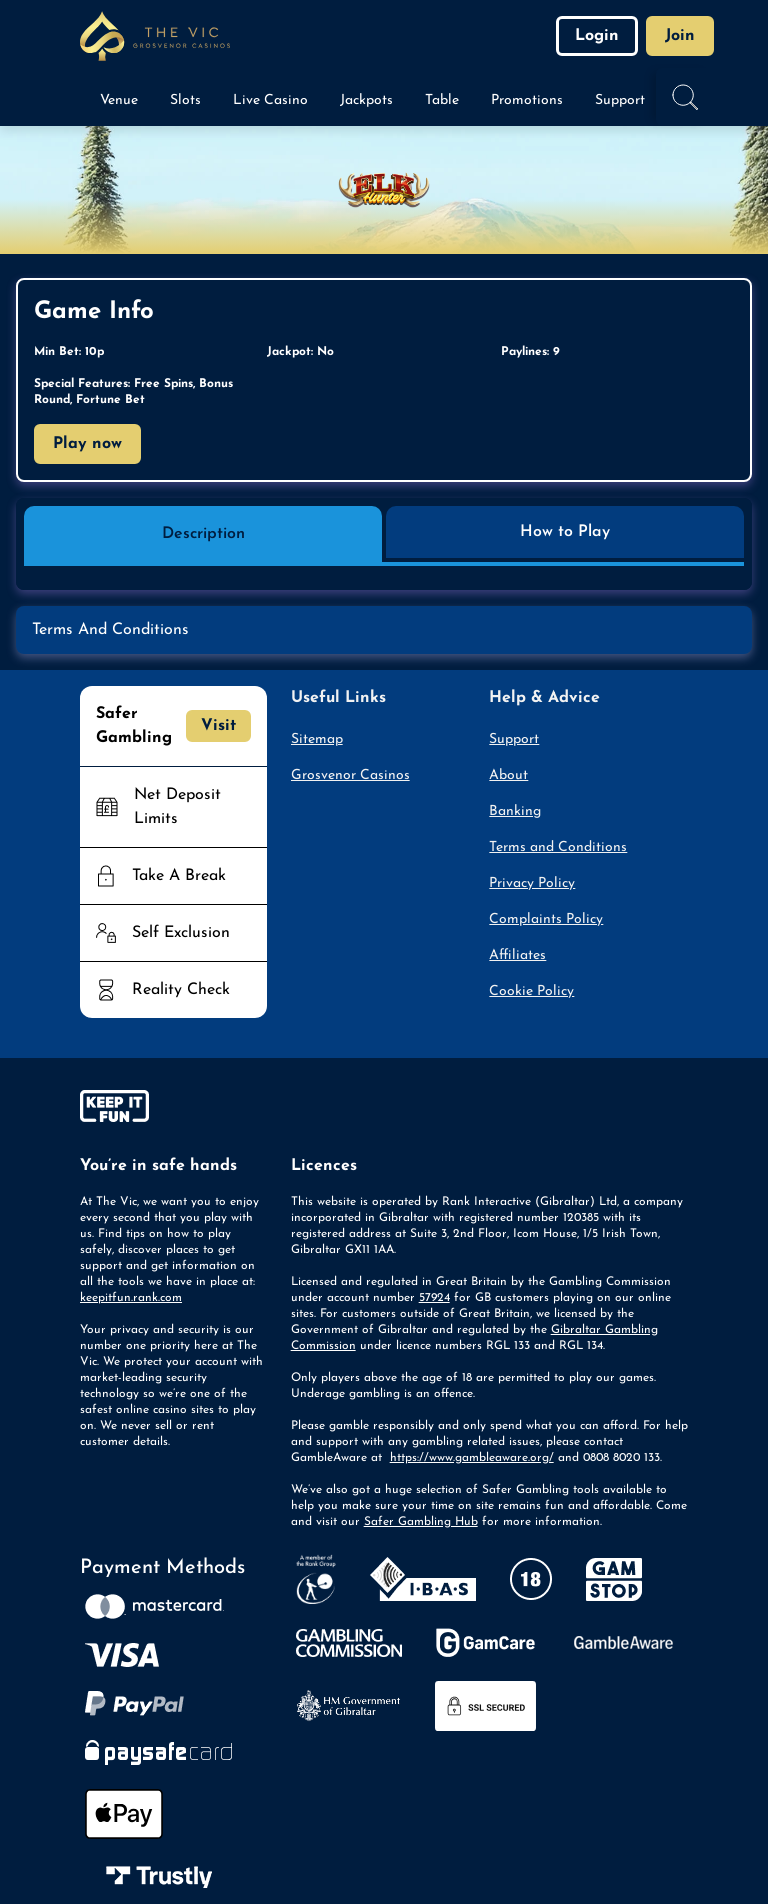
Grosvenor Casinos (350, 775)
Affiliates (517, 955)
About (508, 775)
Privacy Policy (532, 883)
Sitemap (317, 739)
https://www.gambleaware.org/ (472, 1458)
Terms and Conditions (558, 847)
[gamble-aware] (173, 1110)
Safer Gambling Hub (421, 1522)
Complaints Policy (546, 919)
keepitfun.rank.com (131, 1298)
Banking (515, 811)
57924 (434, 1298)
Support (514, 739)
